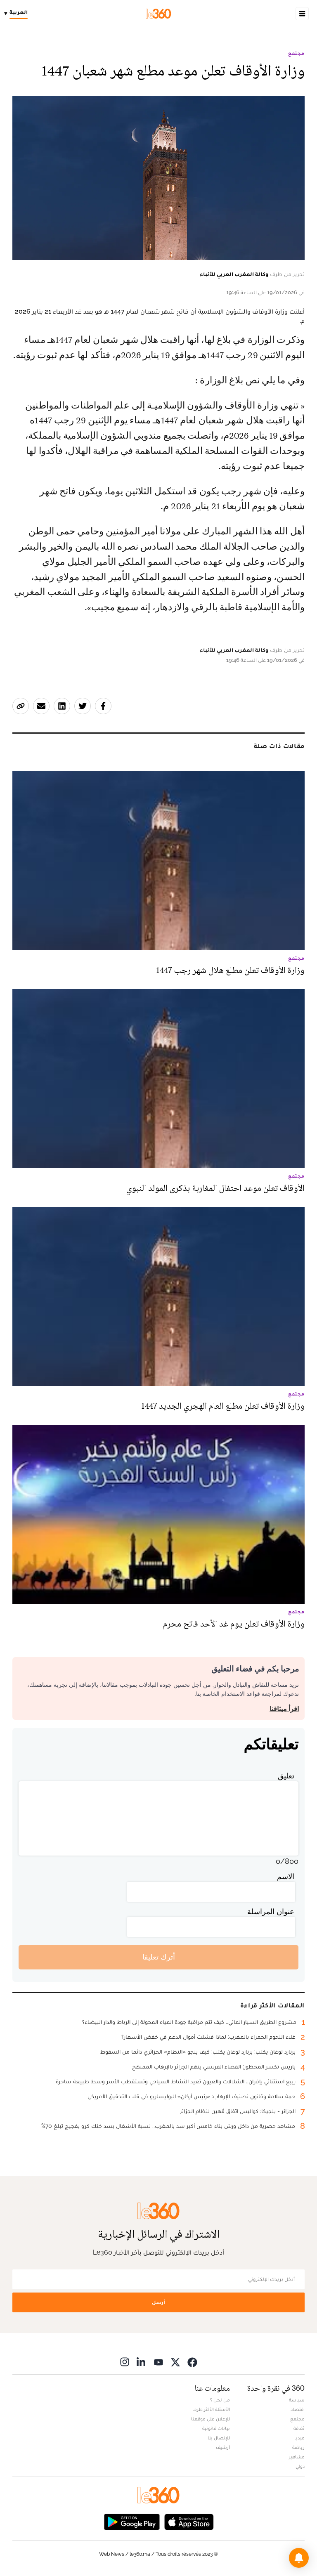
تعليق (286, 1775)
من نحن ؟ (220, 2400)
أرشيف (223, 2447)
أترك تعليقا (158, 1957)
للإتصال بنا (219, 2438)
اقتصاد (298, 2409)
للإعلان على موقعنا (210, 2419)
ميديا (299, 2438)
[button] (299, 2558)
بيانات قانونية (216, 2428)
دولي (300, 2466)
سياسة (297, 2400)
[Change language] (18, 13)
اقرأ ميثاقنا (284, 1709)
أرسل (158, 2302)
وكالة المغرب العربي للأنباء (234, 274)
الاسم (285, 1876)
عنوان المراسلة (270, 1911)
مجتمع (296, 53)
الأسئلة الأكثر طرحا (211, 2409)
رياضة (298, 2447)
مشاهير (297, 2457)
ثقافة (299, 2428)
